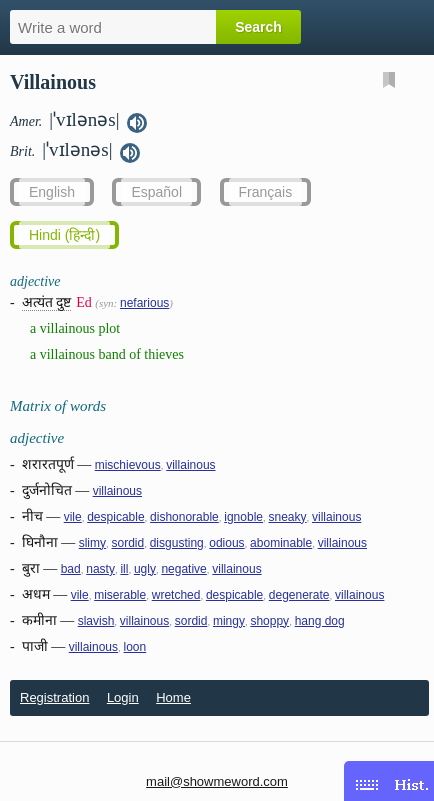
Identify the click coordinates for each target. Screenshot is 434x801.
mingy (229, 621)
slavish (96, 621)
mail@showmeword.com (217, 781)
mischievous (128, 465)
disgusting (177, 543)
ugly (145, 569)
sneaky (287, 517)
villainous (190, 465)
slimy (92, 543)
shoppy (269, 621)
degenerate (299, 595)
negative (183, 569)
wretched (176, 595)
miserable (120, 595)
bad (71, 569)
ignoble (243, 517)
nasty (100, 569)
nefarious (144, 303)
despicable (115, 517)
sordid (128, 543)
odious (226, 543)
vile (73, 517)
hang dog (320, 621)
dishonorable (184, 517)
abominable (281, 543)
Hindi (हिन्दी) (64, 235)
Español (156, 192)
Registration (54, 697)
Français (266, 192)
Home (173, 697)
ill (124, 569)
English (52, 192)
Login (123, 697)
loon (135, 647)
